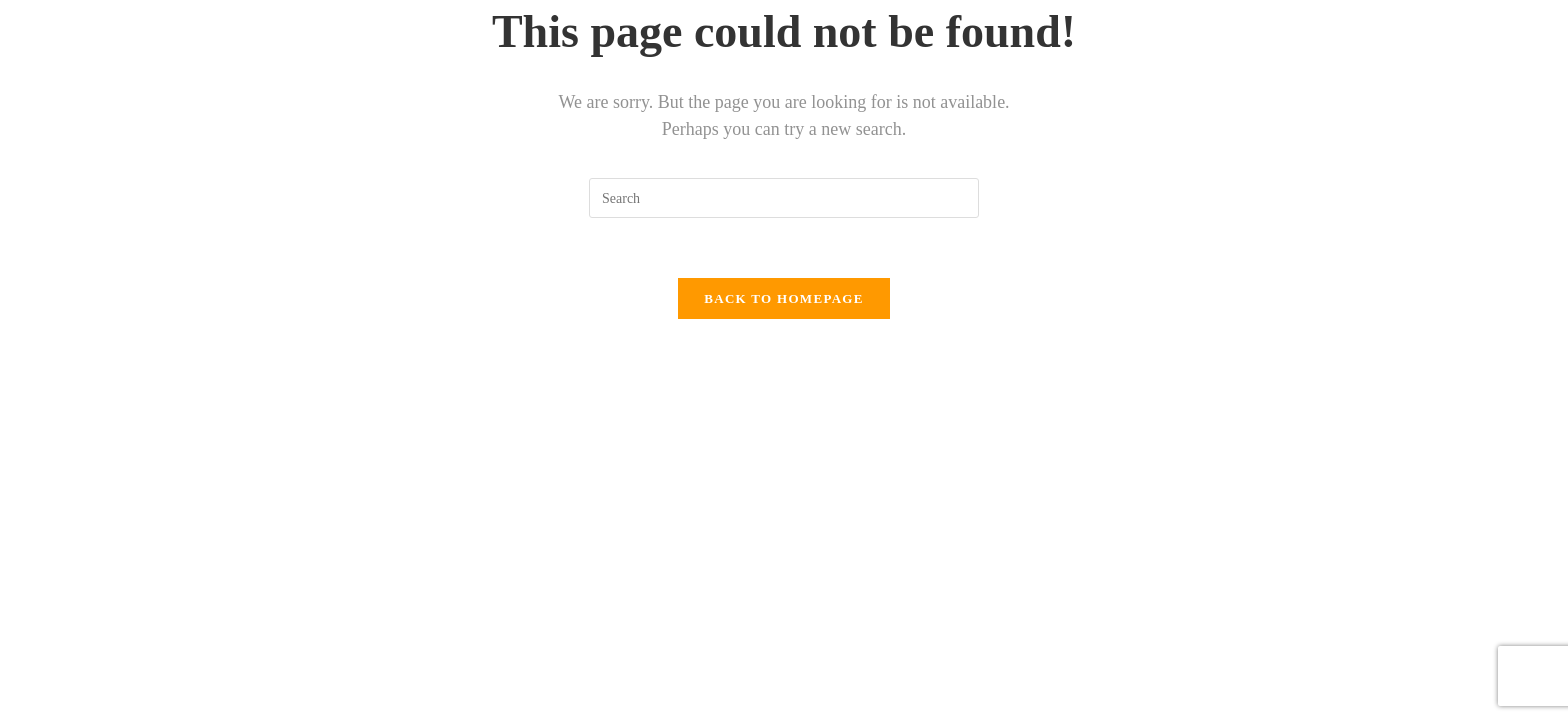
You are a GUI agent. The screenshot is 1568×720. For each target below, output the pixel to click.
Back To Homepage (783, 298)
